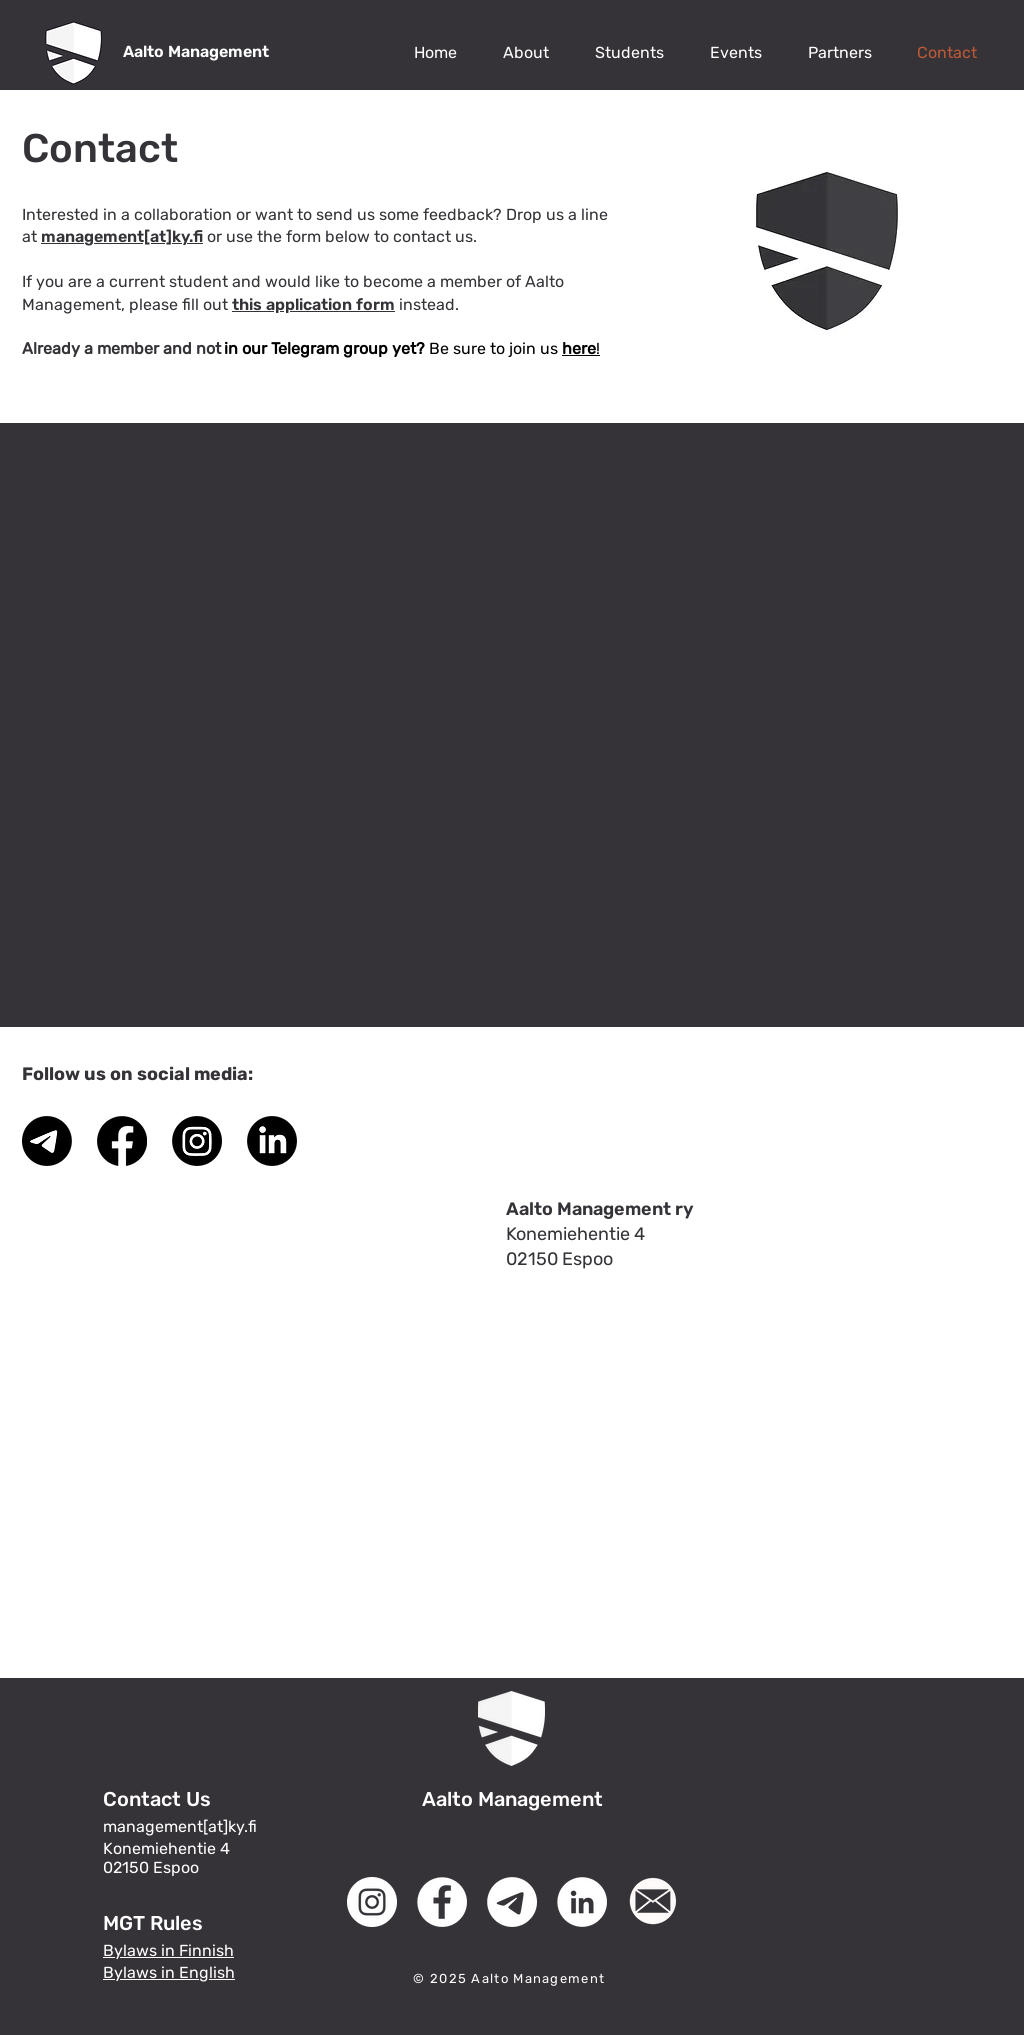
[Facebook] (122, 1141)
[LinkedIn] (272, 1141)
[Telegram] (47, 1141)
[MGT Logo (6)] (652, 1902)
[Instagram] (197, 1141)
